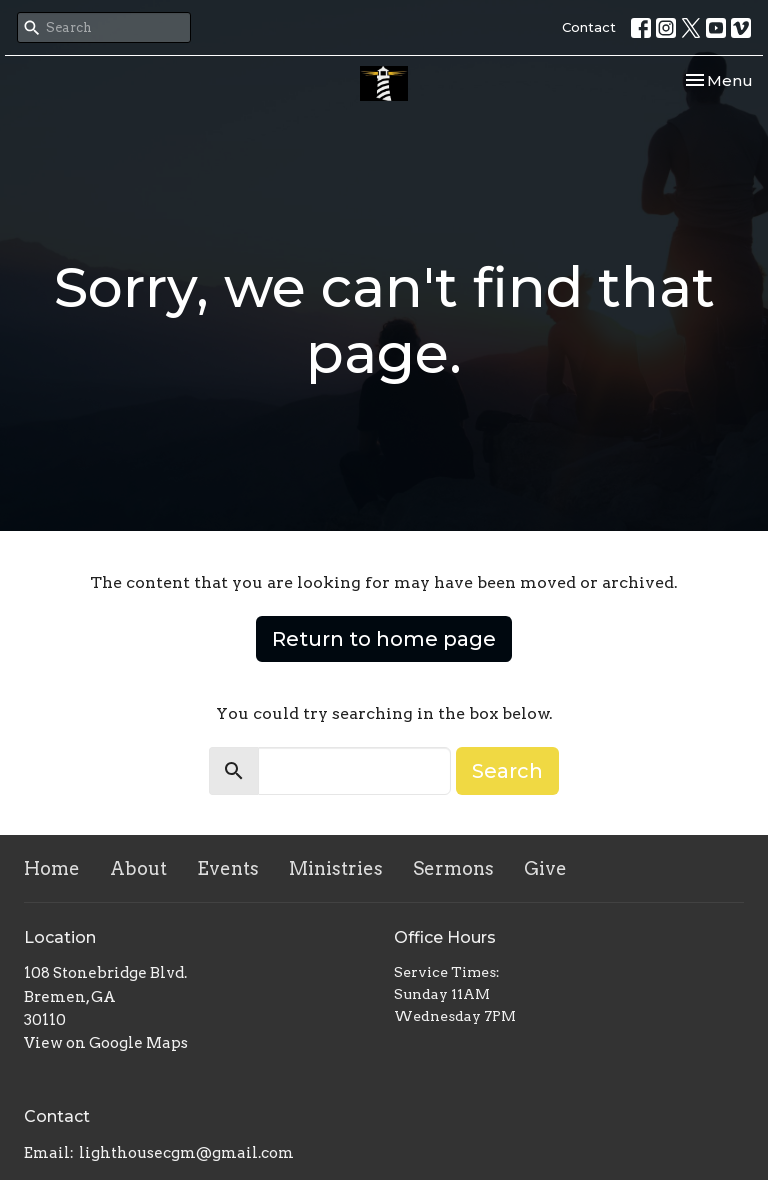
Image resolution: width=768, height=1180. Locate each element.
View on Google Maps (106, 1043)
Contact (589, 27)
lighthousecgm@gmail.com (186, 1153)
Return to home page (384, 639)
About (138, 868)
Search (507, 771)
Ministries (336, 868)
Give (545, 868)
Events (228, 868)
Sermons (453, 868)
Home (52, 868)
